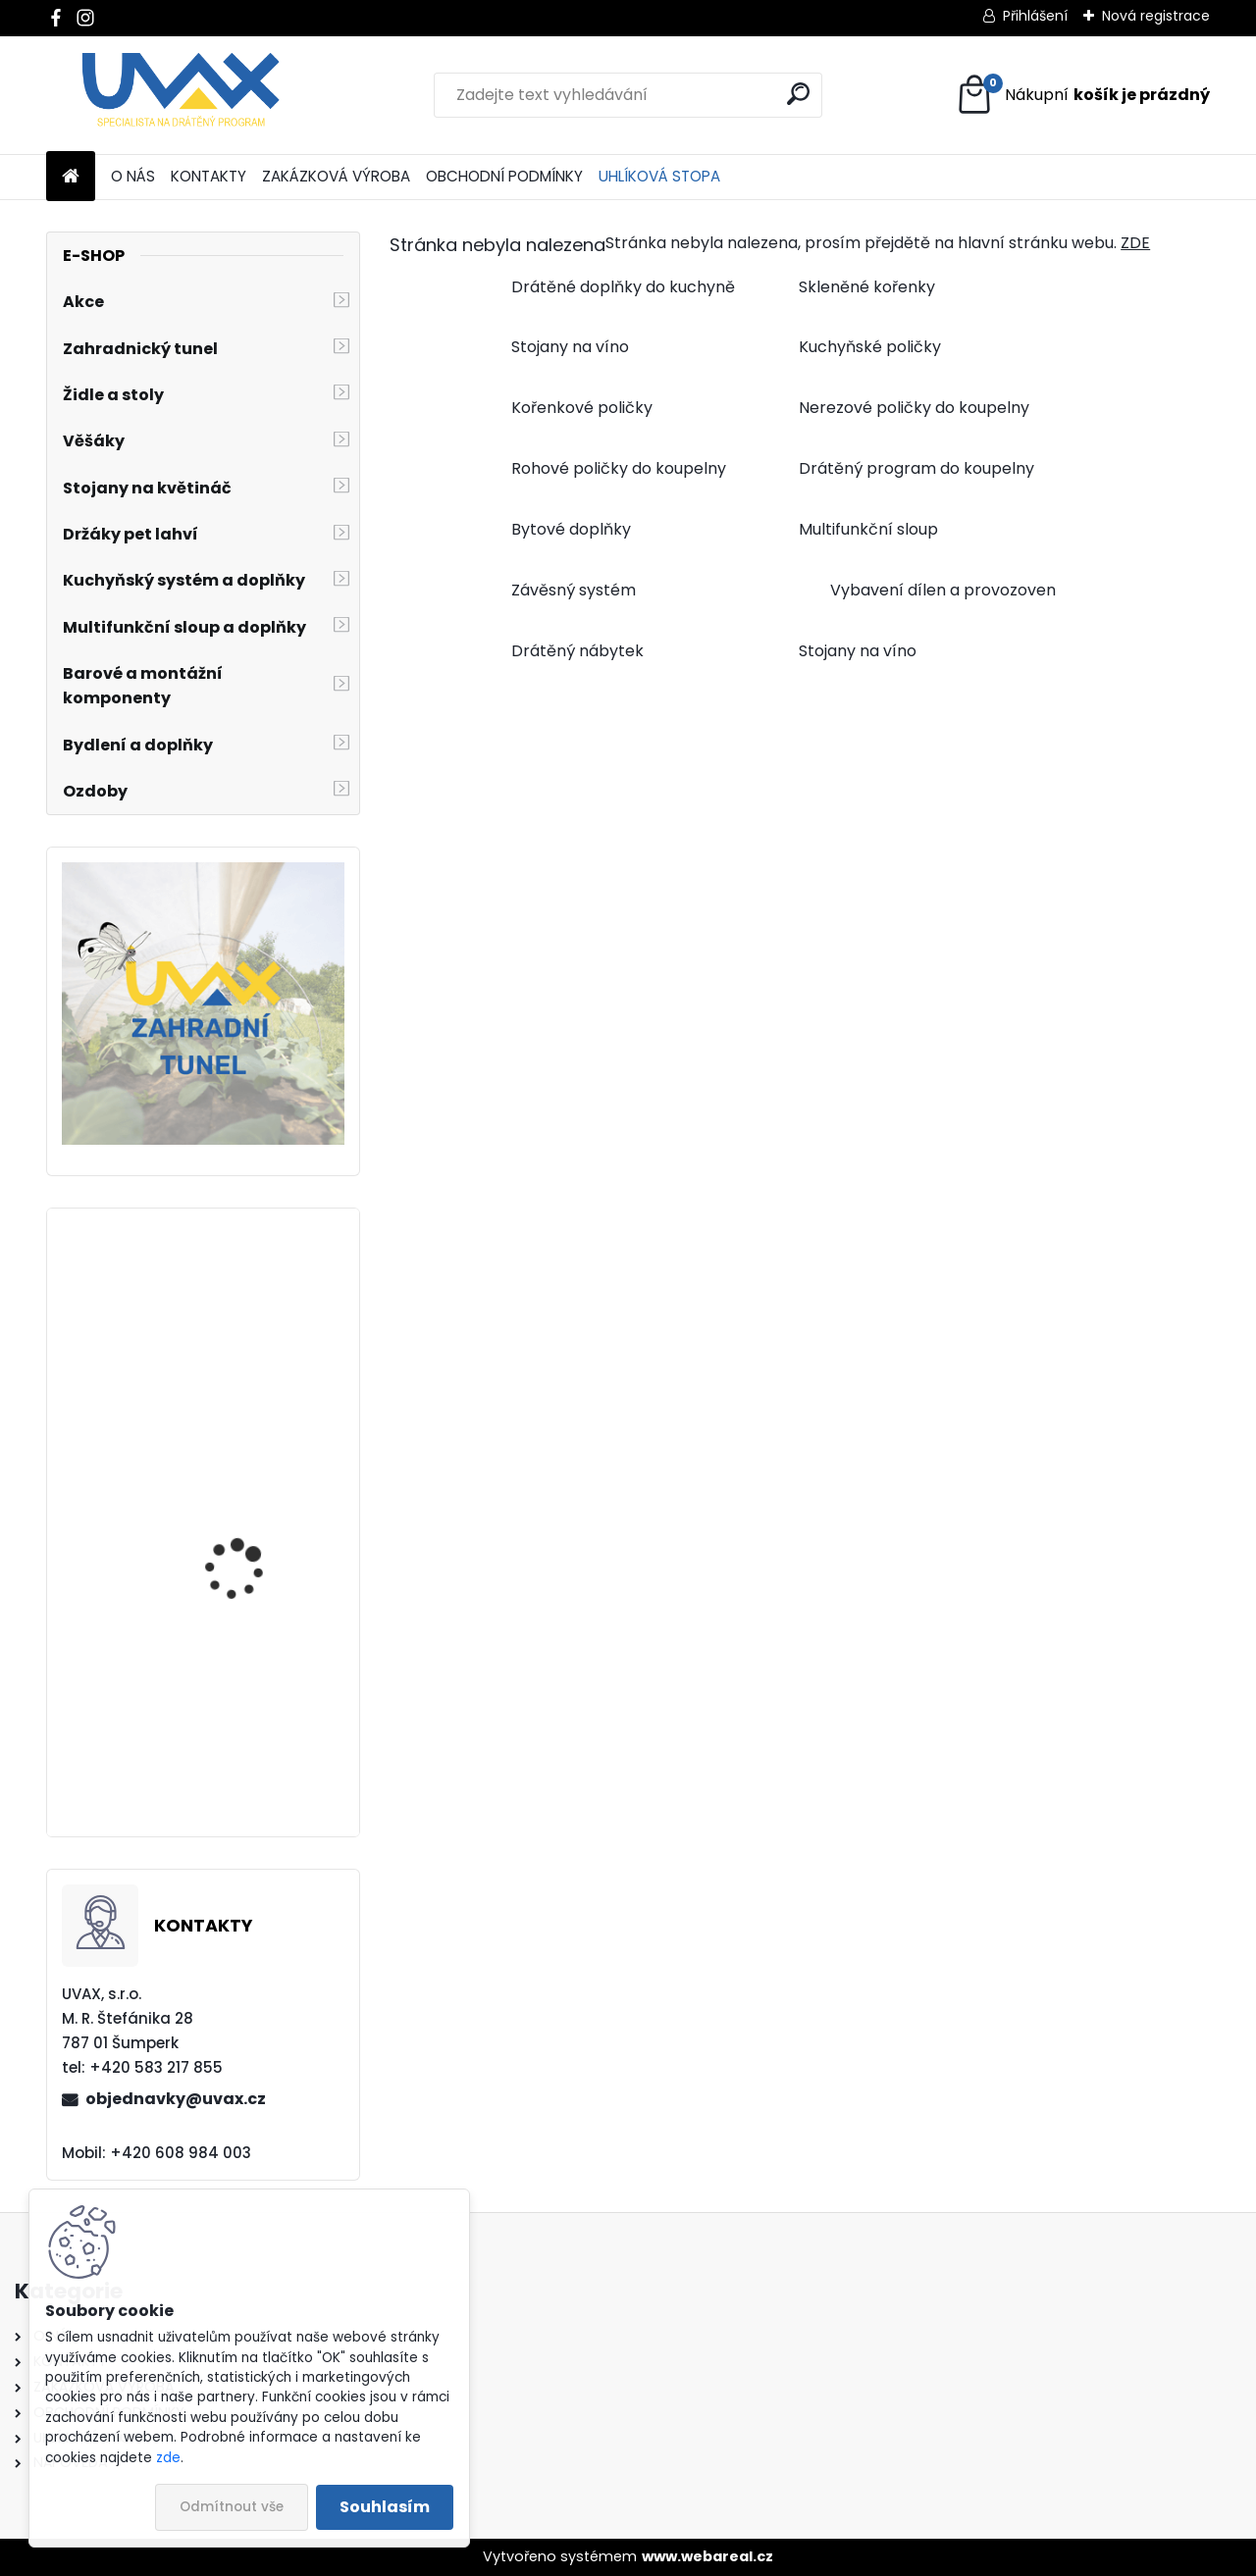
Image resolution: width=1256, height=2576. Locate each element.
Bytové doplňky (571, 529)
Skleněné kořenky (867, 287)
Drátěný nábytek (577, 651)
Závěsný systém (573, 590)
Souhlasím (385, 2507)
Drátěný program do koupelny (916, 468)
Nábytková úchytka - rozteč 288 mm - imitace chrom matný (261, 1395)
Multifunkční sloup (868, 529)
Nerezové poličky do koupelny (914, 407)
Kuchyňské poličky (870, 346)
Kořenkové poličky (582, 407)
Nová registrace (1156, 16)
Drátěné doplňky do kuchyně (623, 287)
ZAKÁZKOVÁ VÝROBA (336, 176)
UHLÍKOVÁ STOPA (659, 176)
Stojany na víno (570, 346)
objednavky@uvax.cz (175, 2098)
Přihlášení (1035, 16)
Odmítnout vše (232, 2507)
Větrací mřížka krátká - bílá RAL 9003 (257, 1587)
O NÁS (133, 176)
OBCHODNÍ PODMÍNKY (504, 176)
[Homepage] (70, 177)
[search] (798, 93)
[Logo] (181, 95)
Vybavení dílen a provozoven (943, 590)
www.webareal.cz (707, 2556)
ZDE (1135, 243)
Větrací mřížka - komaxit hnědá (232, 1747)
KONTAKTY (208, 176)
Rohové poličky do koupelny (618, 468)
